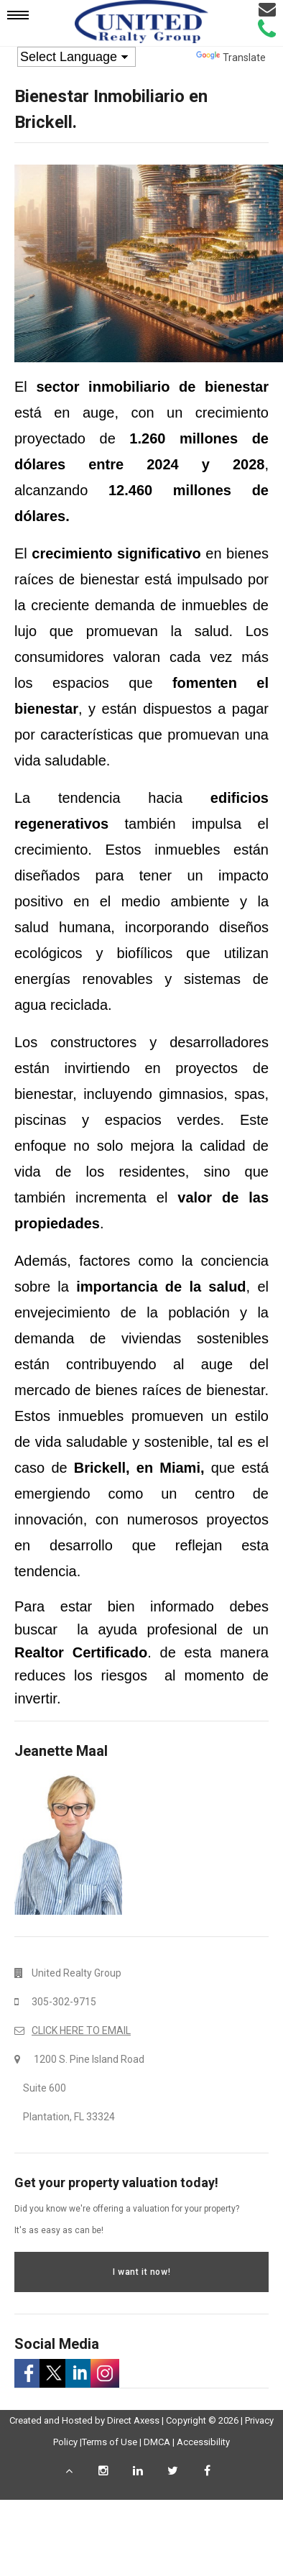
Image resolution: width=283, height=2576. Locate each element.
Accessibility (203, 2442)
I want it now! (141, 2272)
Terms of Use (109, 2442)
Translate (231, 57)
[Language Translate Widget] (76, 57)
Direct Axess (133, 2420)
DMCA (157, 2442)
